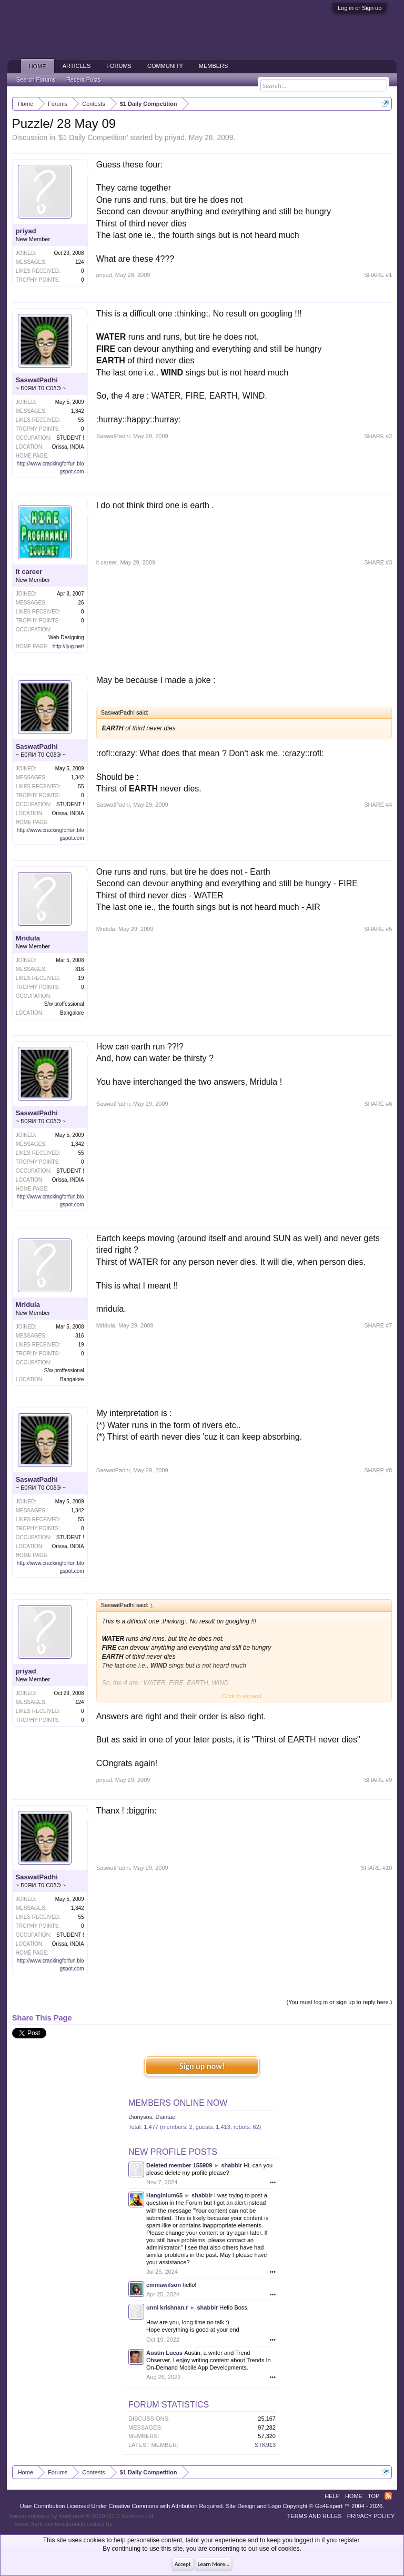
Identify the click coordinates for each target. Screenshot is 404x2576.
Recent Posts (83, 79)
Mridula (28, 938)
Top (373, 2496)
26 (81, 603)
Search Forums (36, 79)
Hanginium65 (164, 2195)
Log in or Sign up (359, 8)
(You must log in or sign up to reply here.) (339, 2002)
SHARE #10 (376, 1868)
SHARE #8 (378, 1470)
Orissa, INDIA (68, 447)
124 (79, 262)
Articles (77, 66)
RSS (388, 2496)
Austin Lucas (164, 2353)
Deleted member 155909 (179, 2165)
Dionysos (140, 2117)
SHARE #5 (378, 929)
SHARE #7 (378, 1325)
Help (332, 2496)
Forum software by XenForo (82, 2516)
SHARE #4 (378, 804)
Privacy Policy (371, 2516)
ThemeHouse (131, 2524)
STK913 (265, 2445)
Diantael (165, 2117)
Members (213, 66)
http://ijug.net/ (68, 646)
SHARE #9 (378, 1780)
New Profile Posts (172, 2151)
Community (165, 66)
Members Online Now (177, 2102)
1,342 (77, 411)
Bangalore (72, 1013)
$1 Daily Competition (93, 137)
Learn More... (213, 2564)
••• (272, 2182)
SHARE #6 (378, 1104)
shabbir (231, 2165)
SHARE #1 (378, 275)
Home (37, 66)
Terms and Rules (314, 2516)
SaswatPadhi (37, 380)
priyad (175, 137)
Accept (183, 2564)
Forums (119, 66)
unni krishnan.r (167, 2307)
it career (29, 572)
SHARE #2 (378, 436)
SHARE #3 (378, 562)
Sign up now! (202, 2066)
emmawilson (163, 2285)
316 (79, 969)
